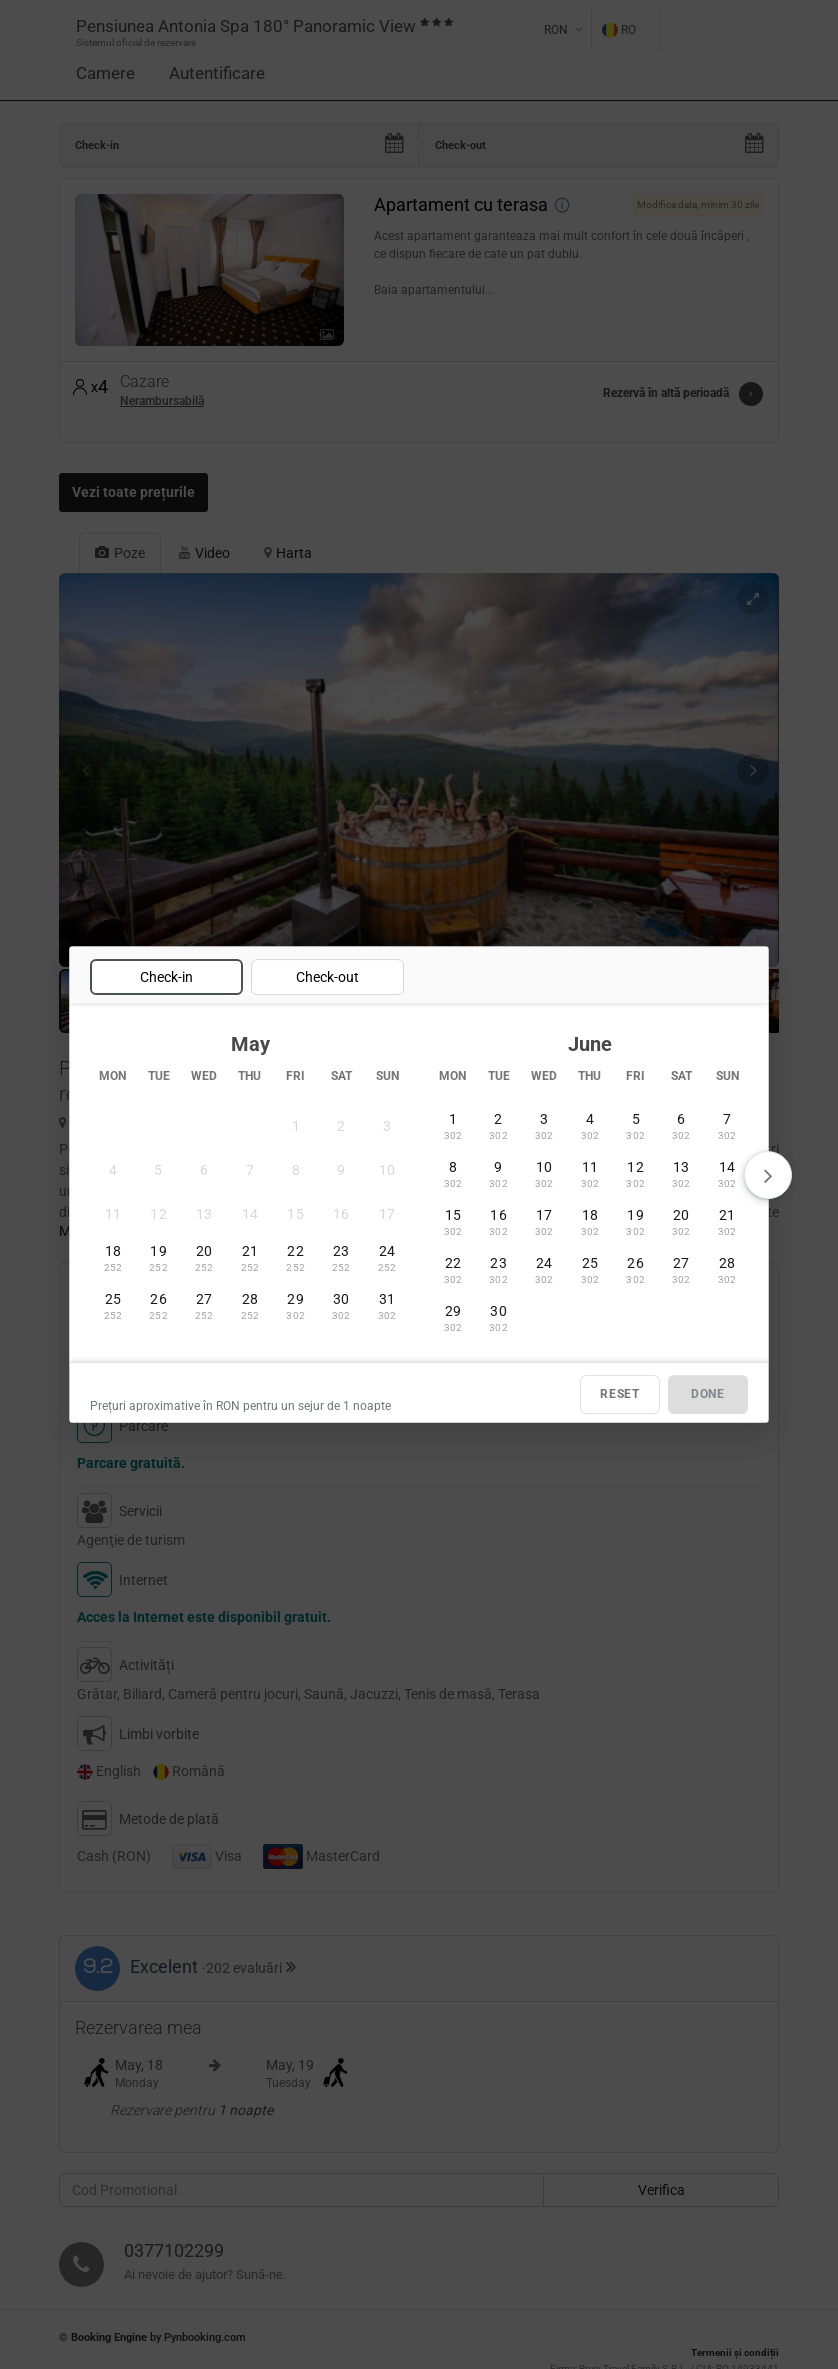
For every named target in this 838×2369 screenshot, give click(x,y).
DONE (708, 1394)
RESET (620, 1394)
